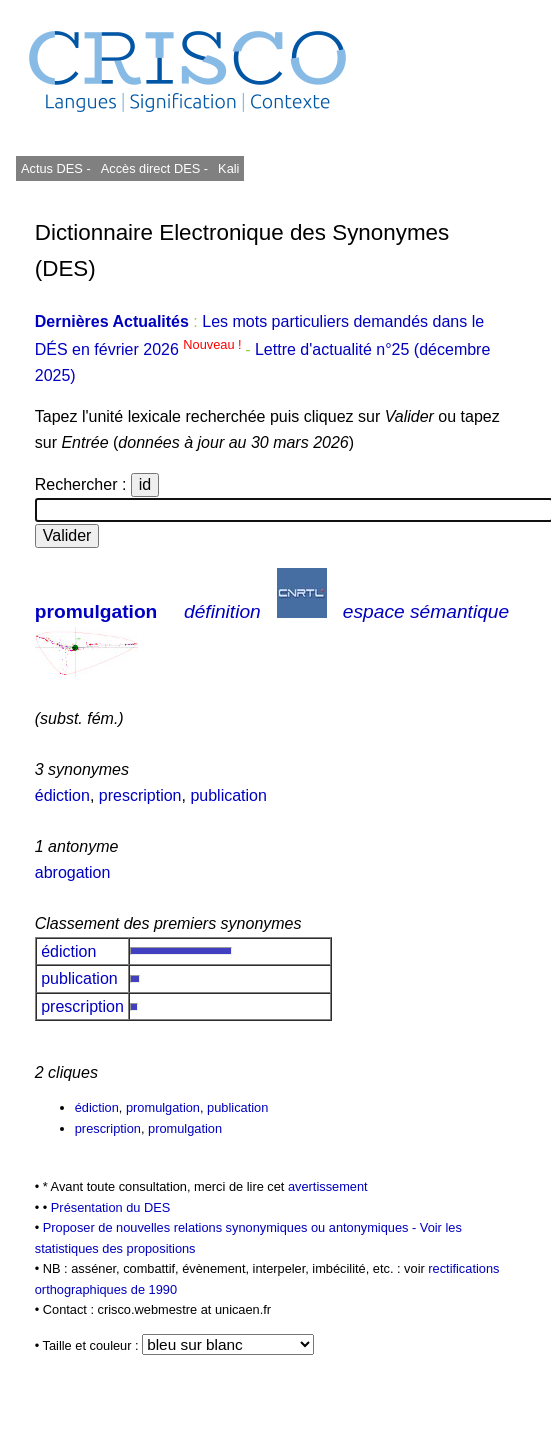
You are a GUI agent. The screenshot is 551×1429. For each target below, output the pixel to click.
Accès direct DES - (154, 168)
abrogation (73, 872)
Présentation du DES (111, 1207)
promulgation (96, 611)
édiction (62, 795)
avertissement (328, 1186)
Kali (228, 168)
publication (228, 795)
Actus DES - (56, 168)
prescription (140, 795)
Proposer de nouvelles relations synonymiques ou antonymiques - (231, 1227)
